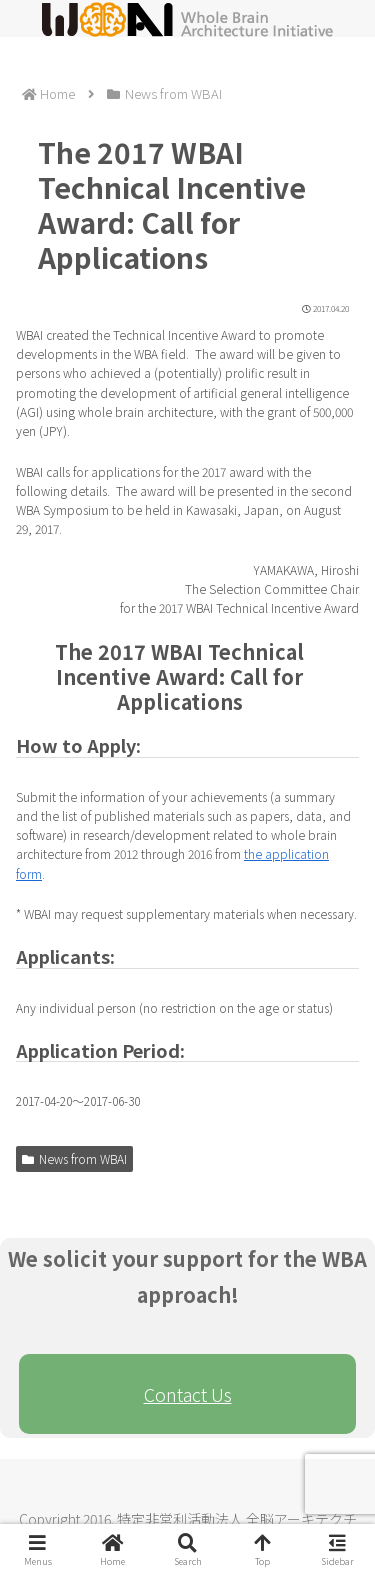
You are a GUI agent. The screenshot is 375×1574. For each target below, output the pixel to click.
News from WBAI (74, 1158)
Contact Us (188, 1394)
